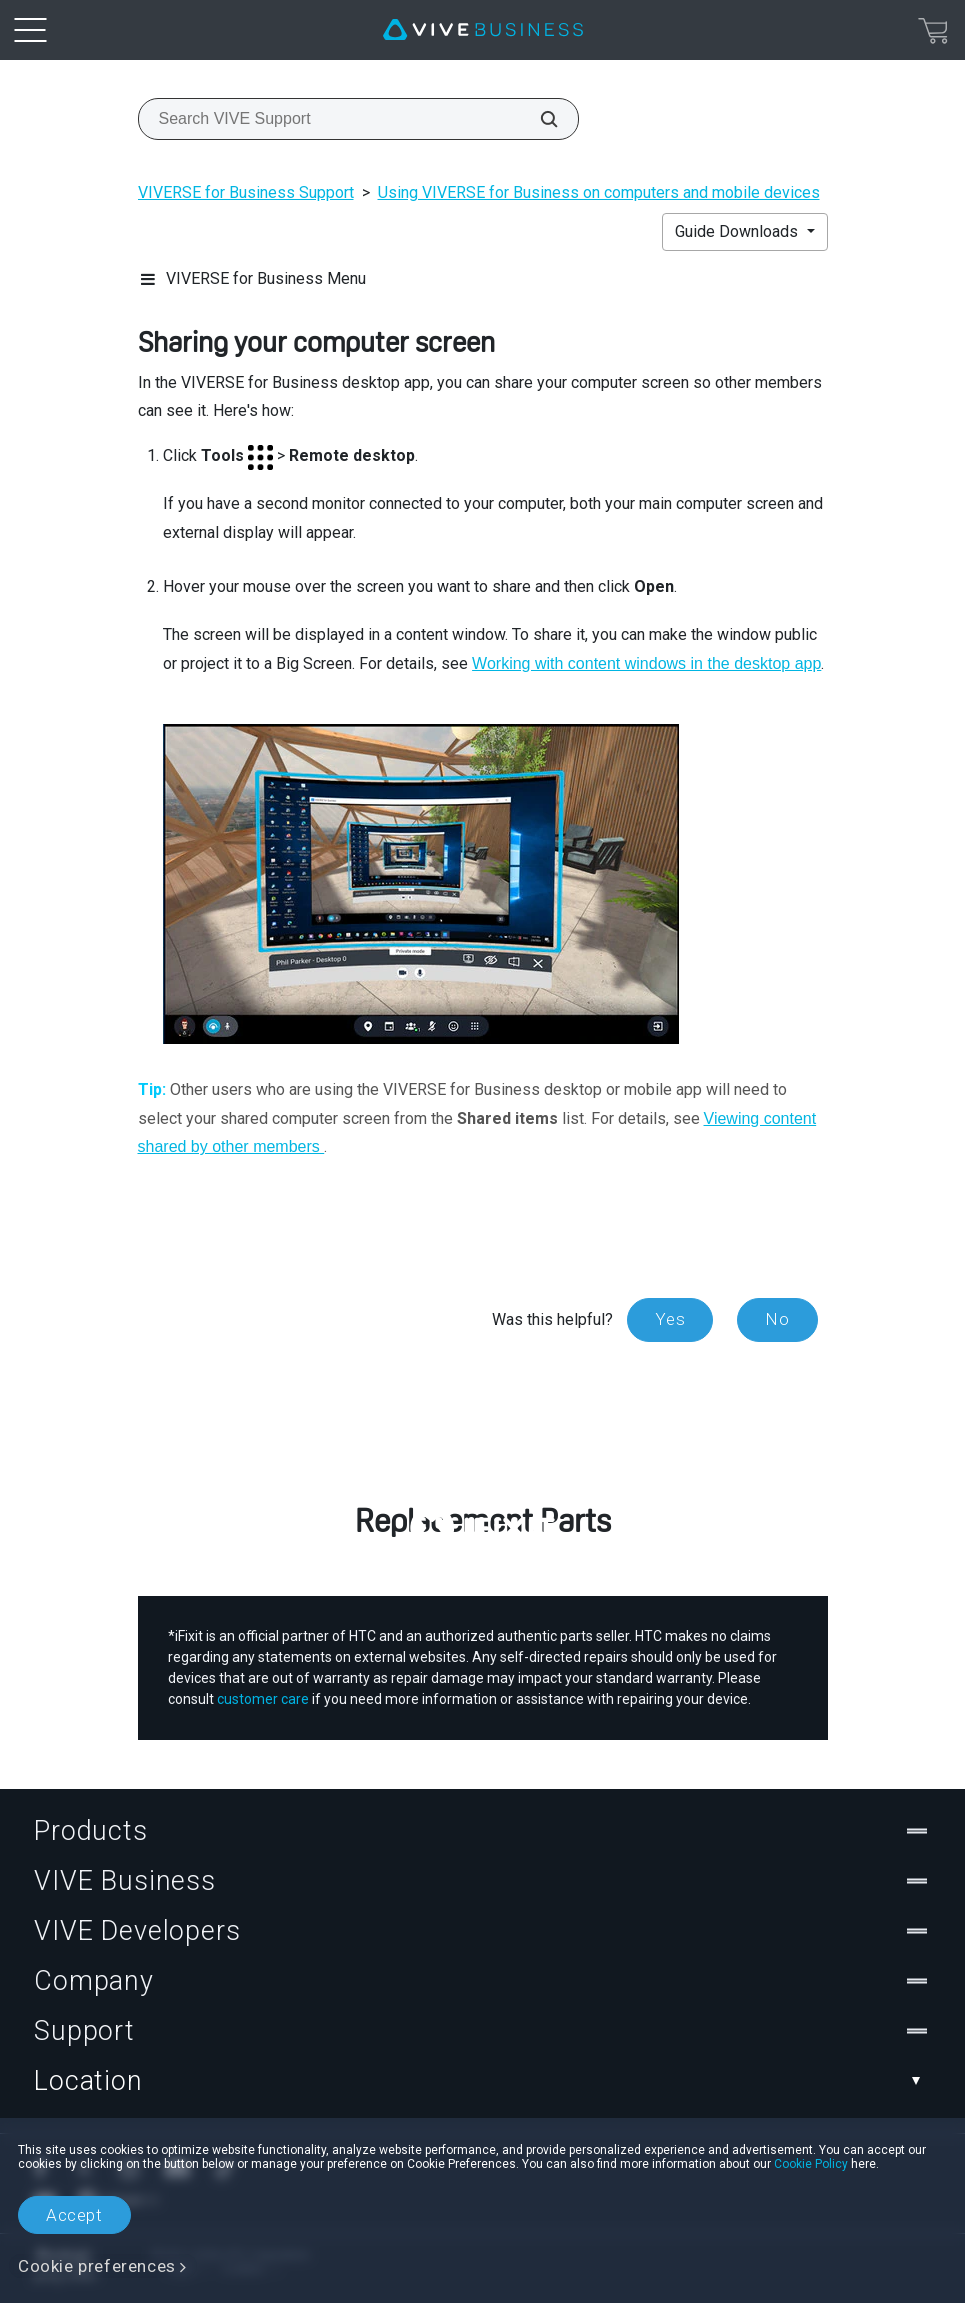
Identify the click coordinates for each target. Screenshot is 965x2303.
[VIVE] (483, 30)
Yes (670, 1319)
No (777, 1319)
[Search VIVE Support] (538, 119)
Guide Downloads (738, 231)
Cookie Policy (811, 2164)
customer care (263, 1699)
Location (482, 2081)
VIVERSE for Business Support (246, 192)
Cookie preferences (97, 2266)
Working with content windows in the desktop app (646, 663)
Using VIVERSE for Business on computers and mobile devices (599, 192)
